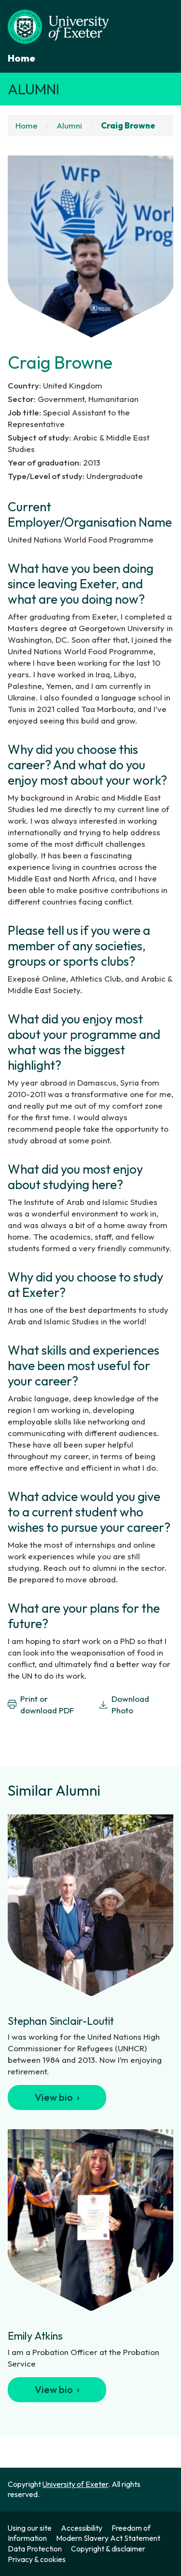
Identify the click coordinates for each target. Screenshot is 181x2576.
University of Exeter (75, 2484)
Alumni (33, 89)
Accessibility (81, 2528)
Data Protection (35, 2548)
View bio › (57, 2097)
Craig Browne (128, 125)
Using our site (30, 2528)
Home (21, 58)
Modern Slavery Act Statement (108, 2538)
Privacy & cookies (37, 2559)
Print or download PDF (41, 1704)
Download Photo (124, 1704)
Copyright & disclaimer (108, 2548)
